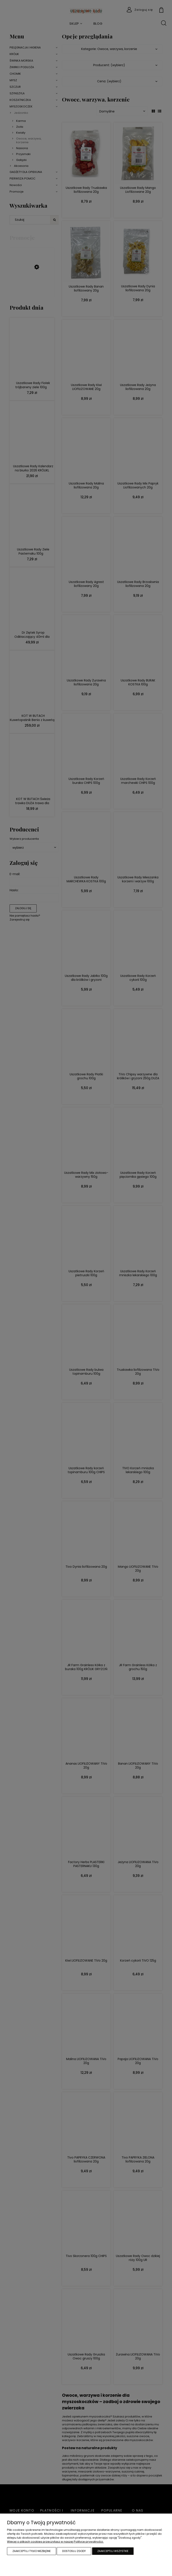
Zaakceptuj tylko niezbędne (31, 2551)
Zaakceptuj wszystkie (112, 2551)
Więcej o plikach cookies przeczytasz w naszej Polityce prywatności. (55, 2542)
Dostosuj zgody (74, 2551)
